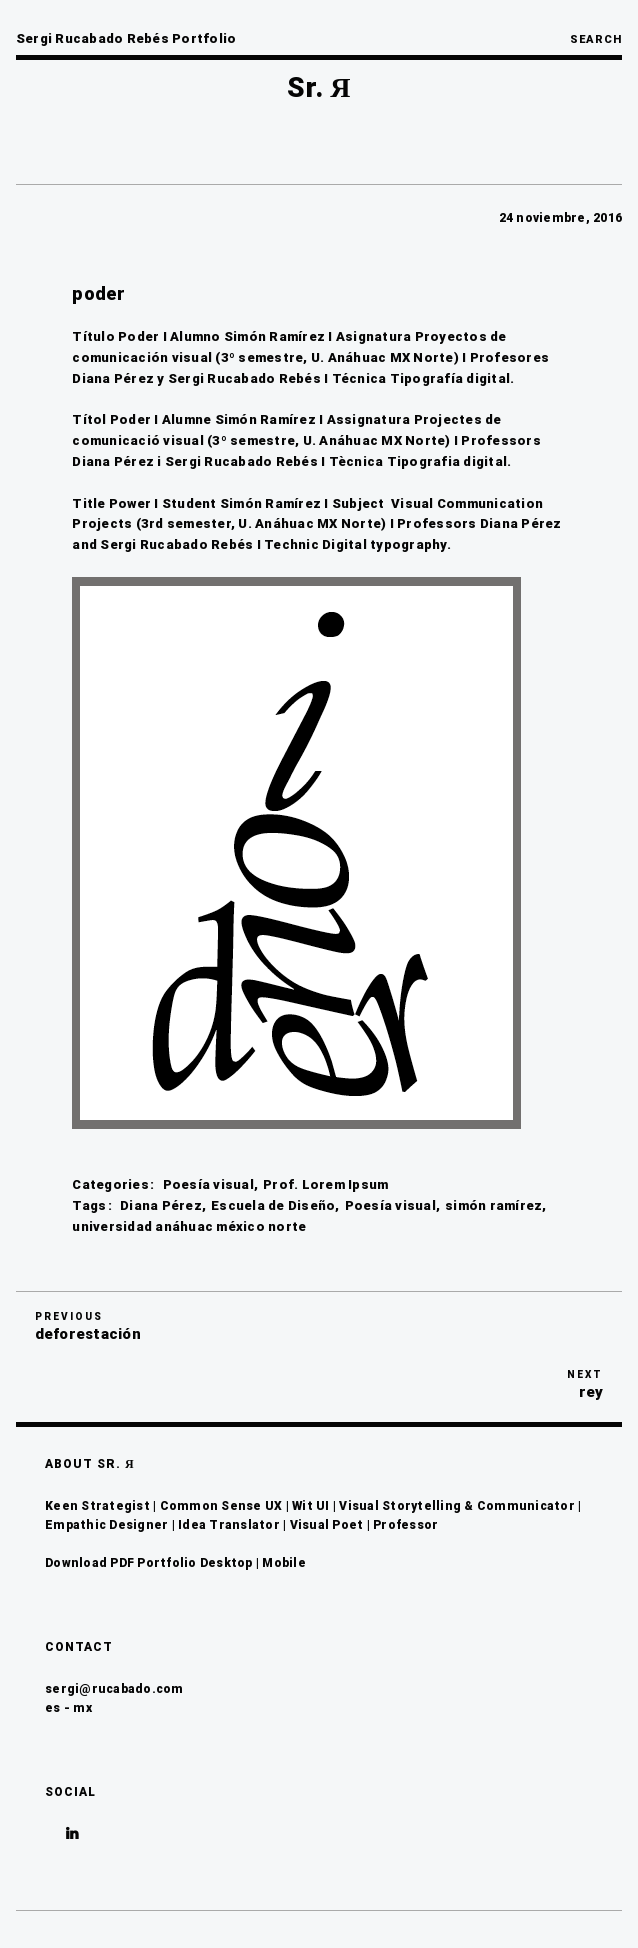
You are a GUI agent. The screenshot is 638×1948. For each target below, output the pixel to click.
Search (596, 39)
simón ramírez (493, 1205)
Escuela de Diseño (273, 1205)
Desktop (226, 1563)
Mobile (284, 1563)
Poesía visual (208, 1184)
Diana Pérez (161, 1205)
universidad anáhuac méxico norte (189, 1226)
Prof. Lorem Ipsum (325, 1184)
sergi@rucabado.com (114, 1689)
